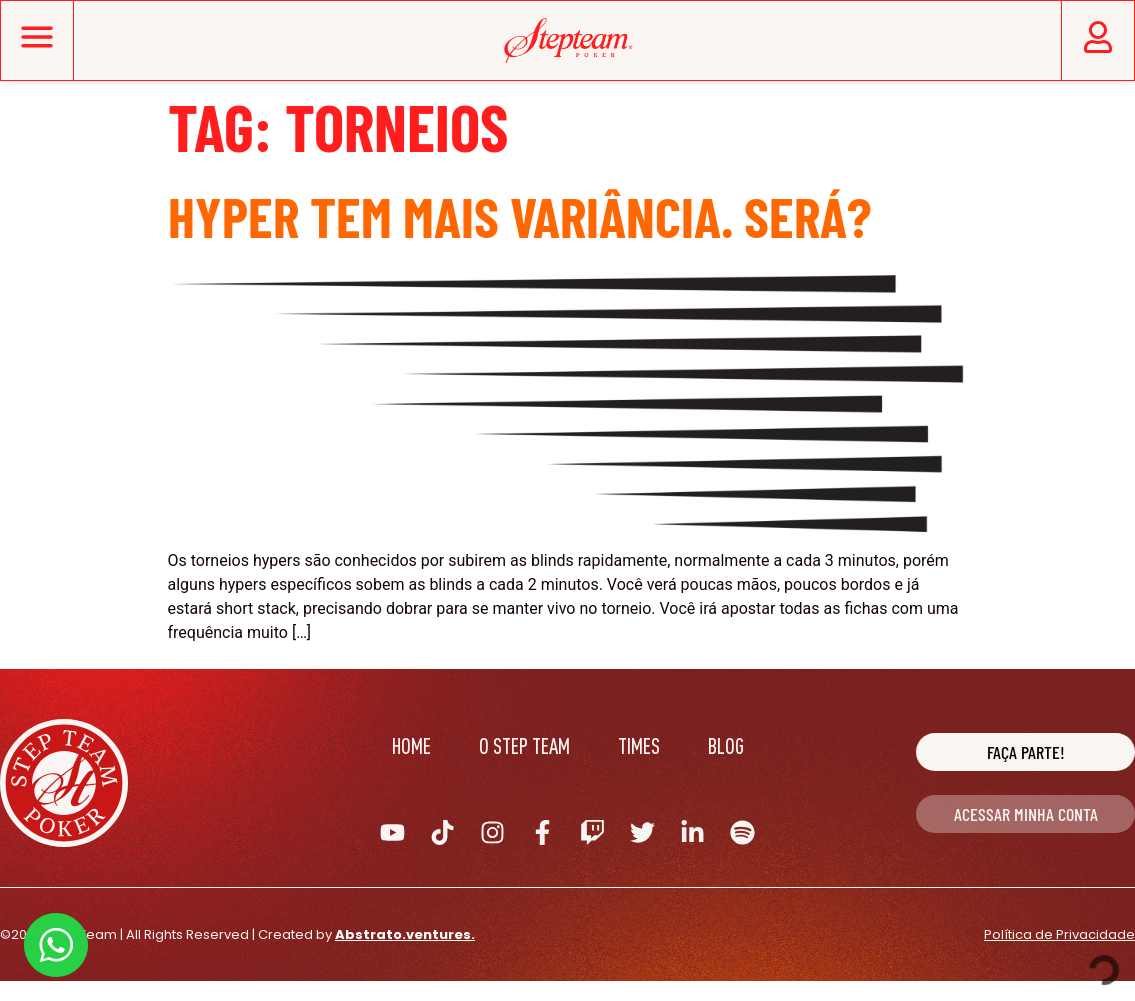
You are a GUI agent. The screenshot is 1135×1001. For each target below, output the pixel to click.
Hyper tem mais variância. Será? (519, 215)
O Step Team (524, 745)
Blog (726, 745)
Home (411, 745)
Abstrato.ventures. (405, 934)
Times (639, 745)
